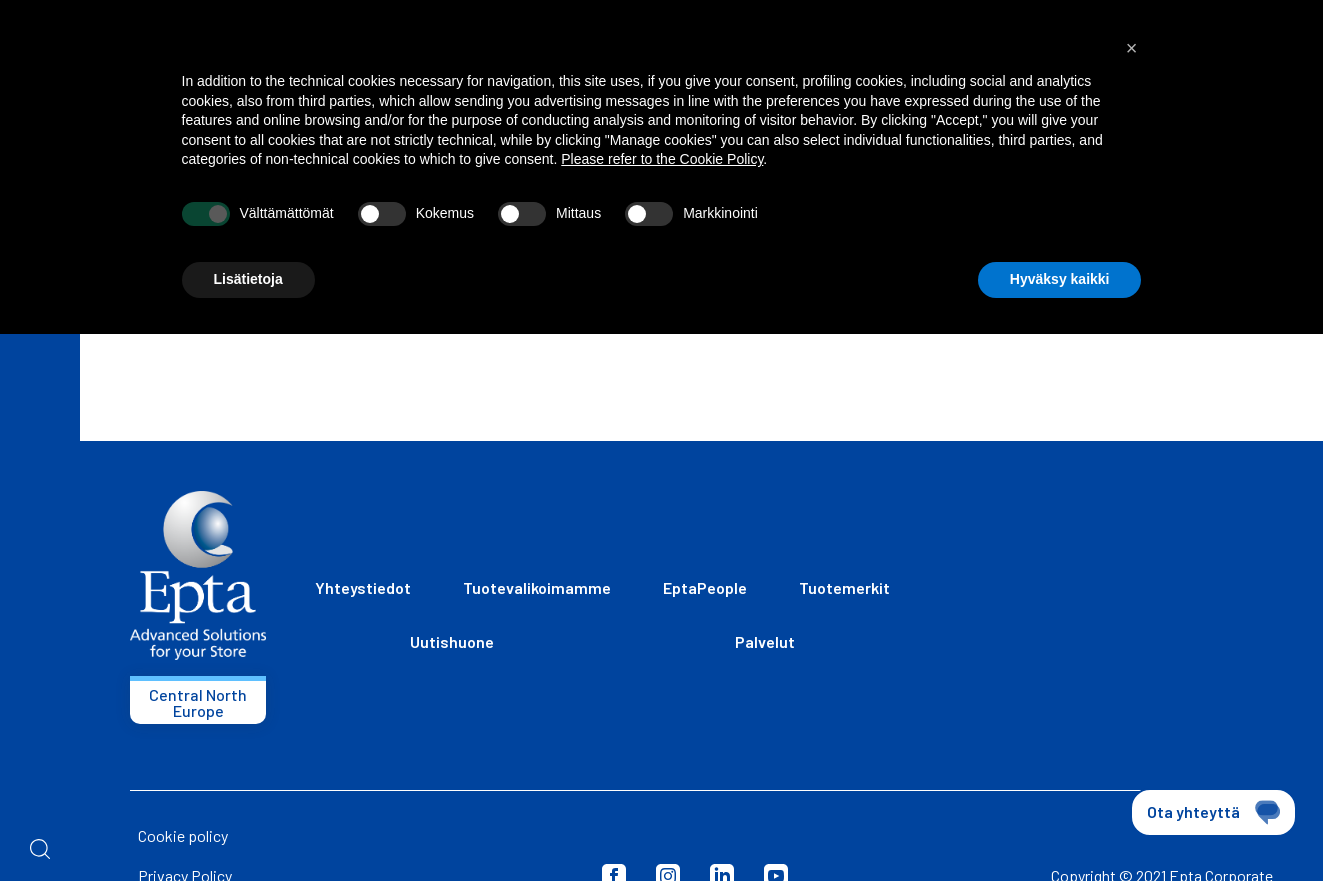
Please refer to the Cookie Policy (662, 159)
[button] (1132, 48)
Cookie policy (183, 835)
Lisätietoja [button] (248, 279)
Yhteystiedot (363, 587)
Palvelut (765, 641)
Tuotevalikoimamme (537, 587)
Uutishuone (452, 641)
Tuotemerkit (844, 587)
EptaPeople (705, 587)
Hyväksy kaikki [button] (1060, 279)
